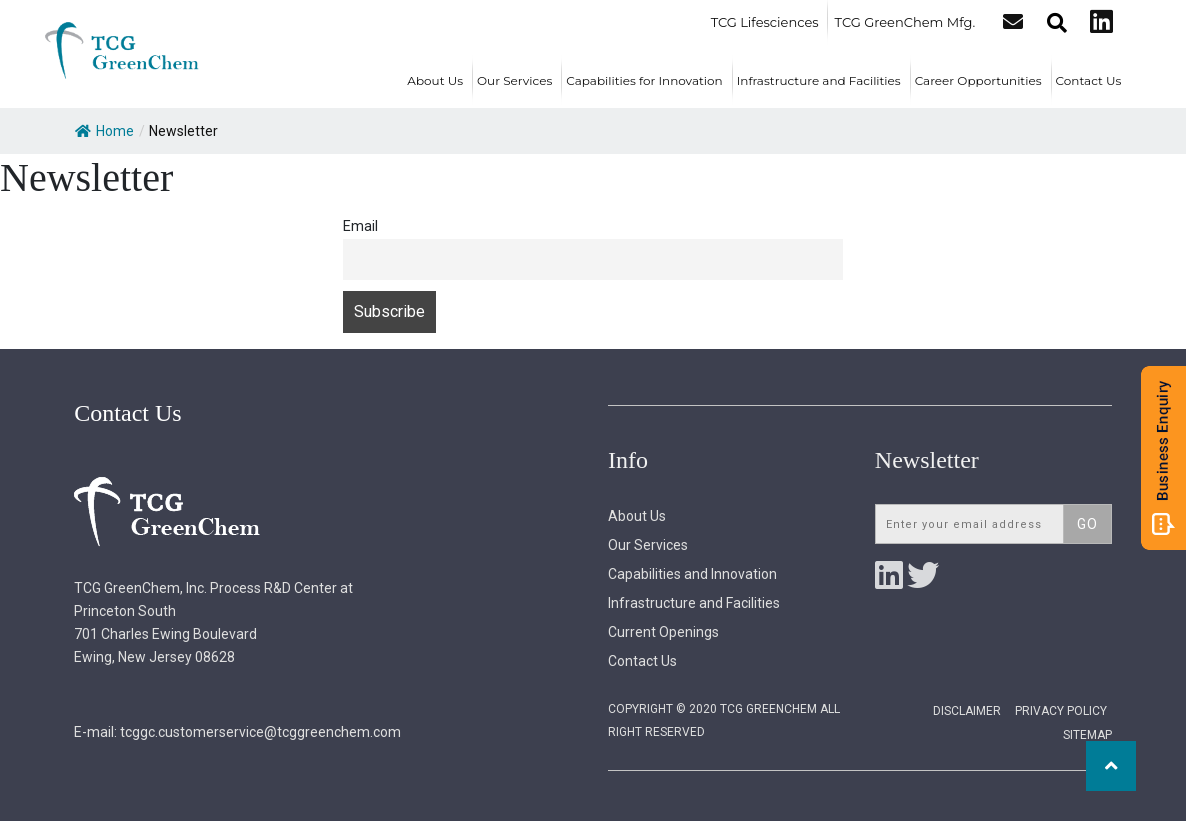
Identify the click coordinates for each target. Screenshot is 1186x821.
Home (104, 131)
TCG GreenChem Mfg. (906, 22)
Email (360, 226)
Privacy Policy (1061, 711)
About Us (435, 80)
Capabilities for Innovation (644, 80)
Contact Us (1089, 80)
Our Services (514, 80)
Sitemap (1087, 735)
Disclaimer (967, 711)
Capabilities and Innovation (692, 574)
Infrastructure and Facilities (819, 80)
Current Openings (663, 632)
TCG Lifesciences (766, 22)
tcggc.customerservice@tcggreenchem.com (260, 732)
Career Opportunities (978, 80)
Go (1087, 524)
